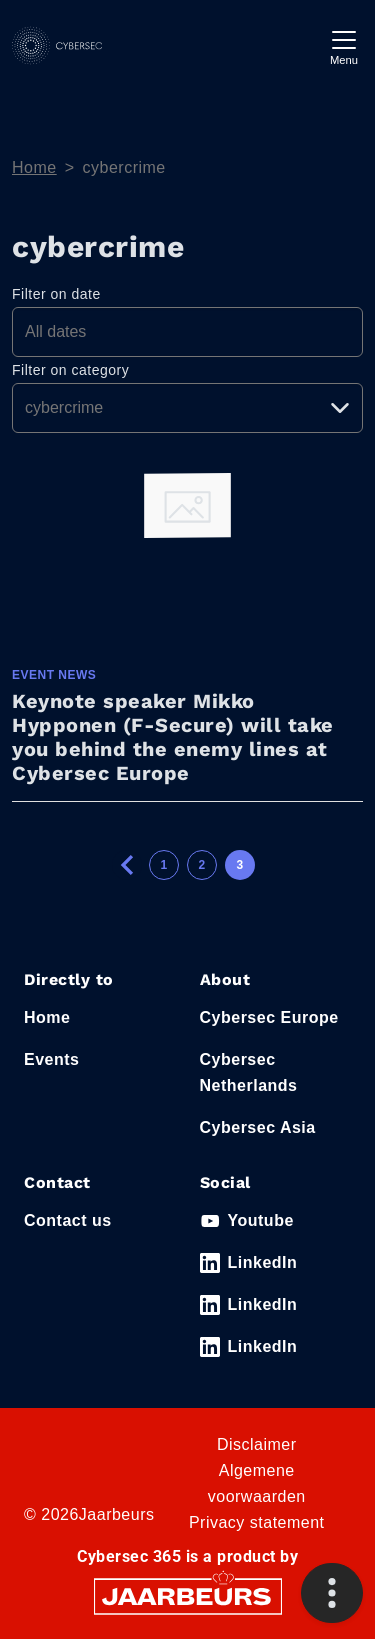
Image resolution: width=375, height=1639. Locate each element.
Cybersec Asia (258, 1127)
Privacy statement (257, 1522)
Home (34, 167)
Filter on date (56, 294)
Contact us (68, 1220)
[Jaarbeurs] (188, 1595)
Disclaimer (257, 1444)
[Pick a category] (187, 408)
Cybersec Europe (269, 1017)
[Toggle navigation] (344, 45)
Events (51, 1059)
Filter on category (70, 370)
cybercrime (124, 167)
